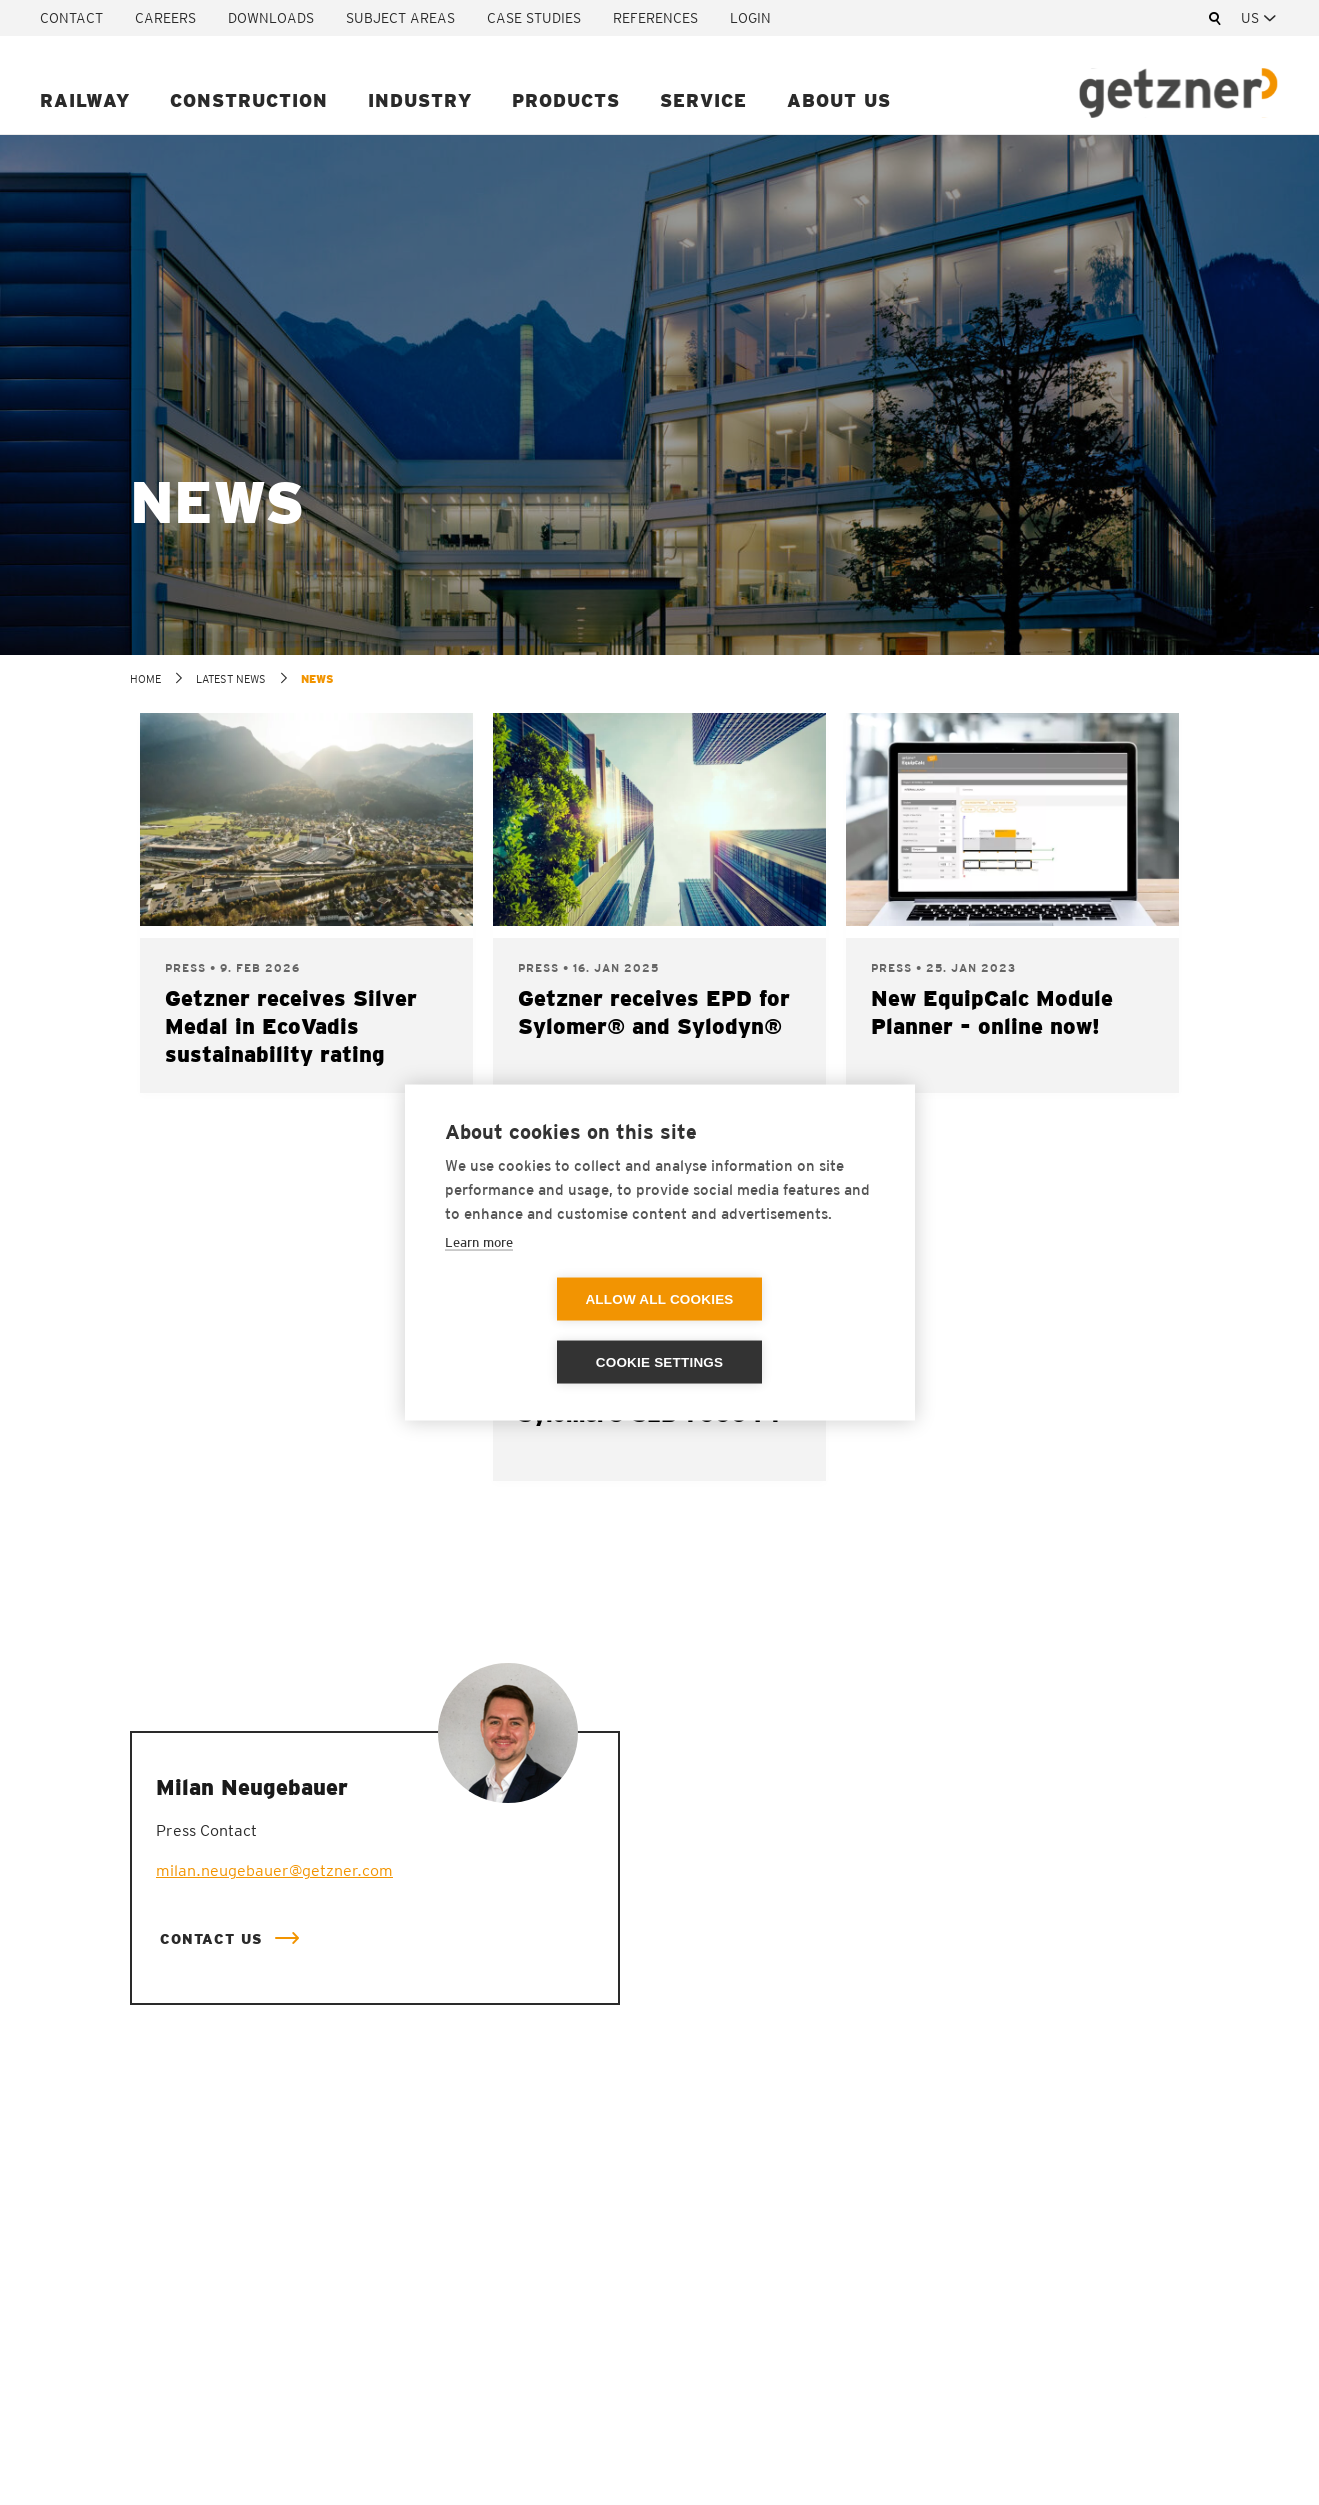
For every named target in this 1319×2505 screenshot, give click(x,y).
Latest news (231, 679)
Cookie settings (775, 1331)
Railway (85, 100)
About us (839, 100)
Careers (165, 18)
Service (703, 100)
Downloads (271, 18)
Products (566, 100)
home (145, 679)
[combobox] (1260, 18)
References (655, 18)
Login (750, 18)
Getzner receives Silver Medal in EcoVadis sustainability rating (291, 1026)
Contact (71, 18)
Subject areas (400, 18)
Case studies (534, 18)
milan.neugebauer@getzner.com (274, 1870)
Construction (249, 100)
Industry (420, 100)
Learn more (479, 1273)
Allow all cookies (544, 1331)
